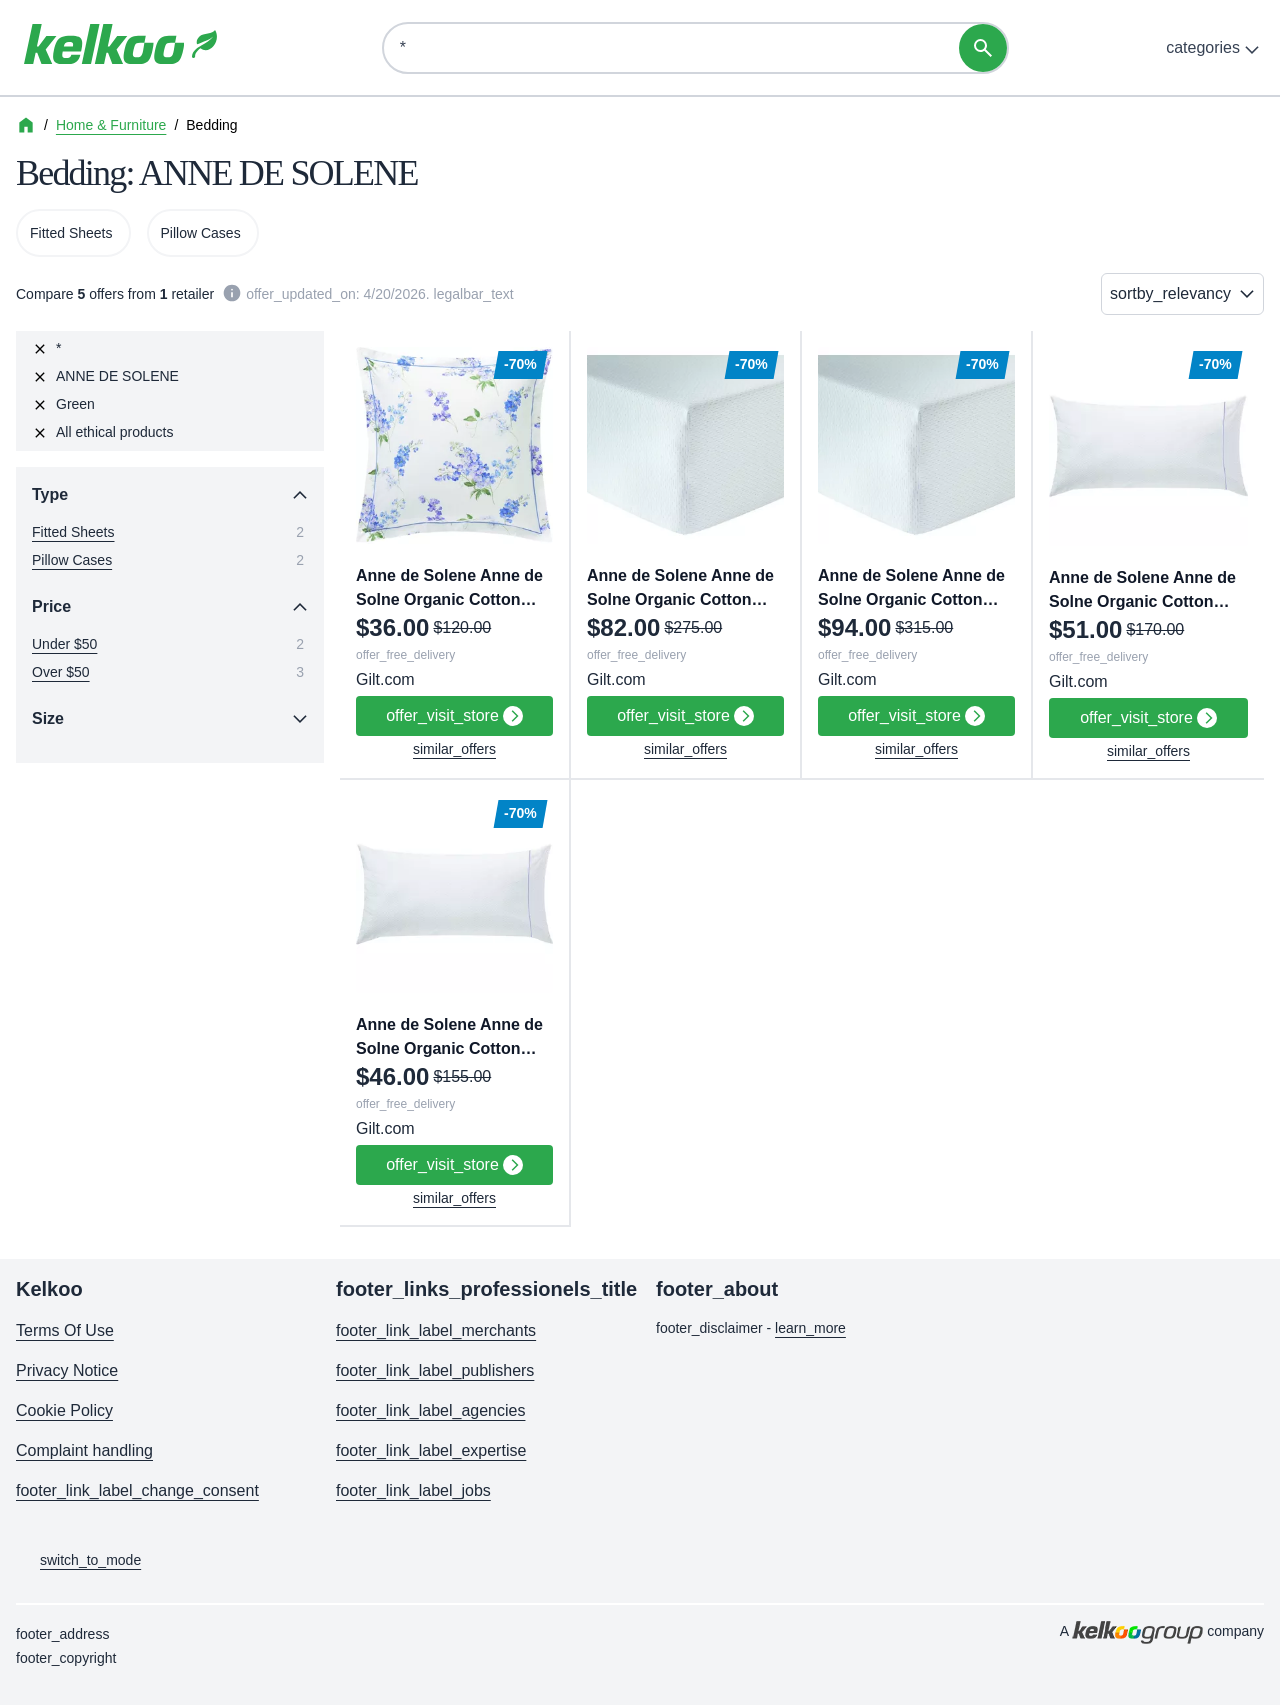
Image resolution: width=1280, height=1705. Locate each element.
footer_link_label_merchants (436, 1330)
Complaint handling (84, 1450)
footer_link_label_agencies (430, 1410)
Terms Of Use (65, 1330)
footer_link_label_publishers (435, 1370)
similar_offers (454, 749)
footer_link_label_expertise (431, 1450)
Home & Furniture (111, 125)
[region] (640, 233)
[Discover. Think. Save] (695, 48)
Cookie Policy (64, 1410)
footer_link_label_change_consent (137, 1490)
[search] (983, 48)
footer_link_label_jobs (413, 1490)
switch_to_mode (78, 1561)
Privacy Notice (67, 1370)
